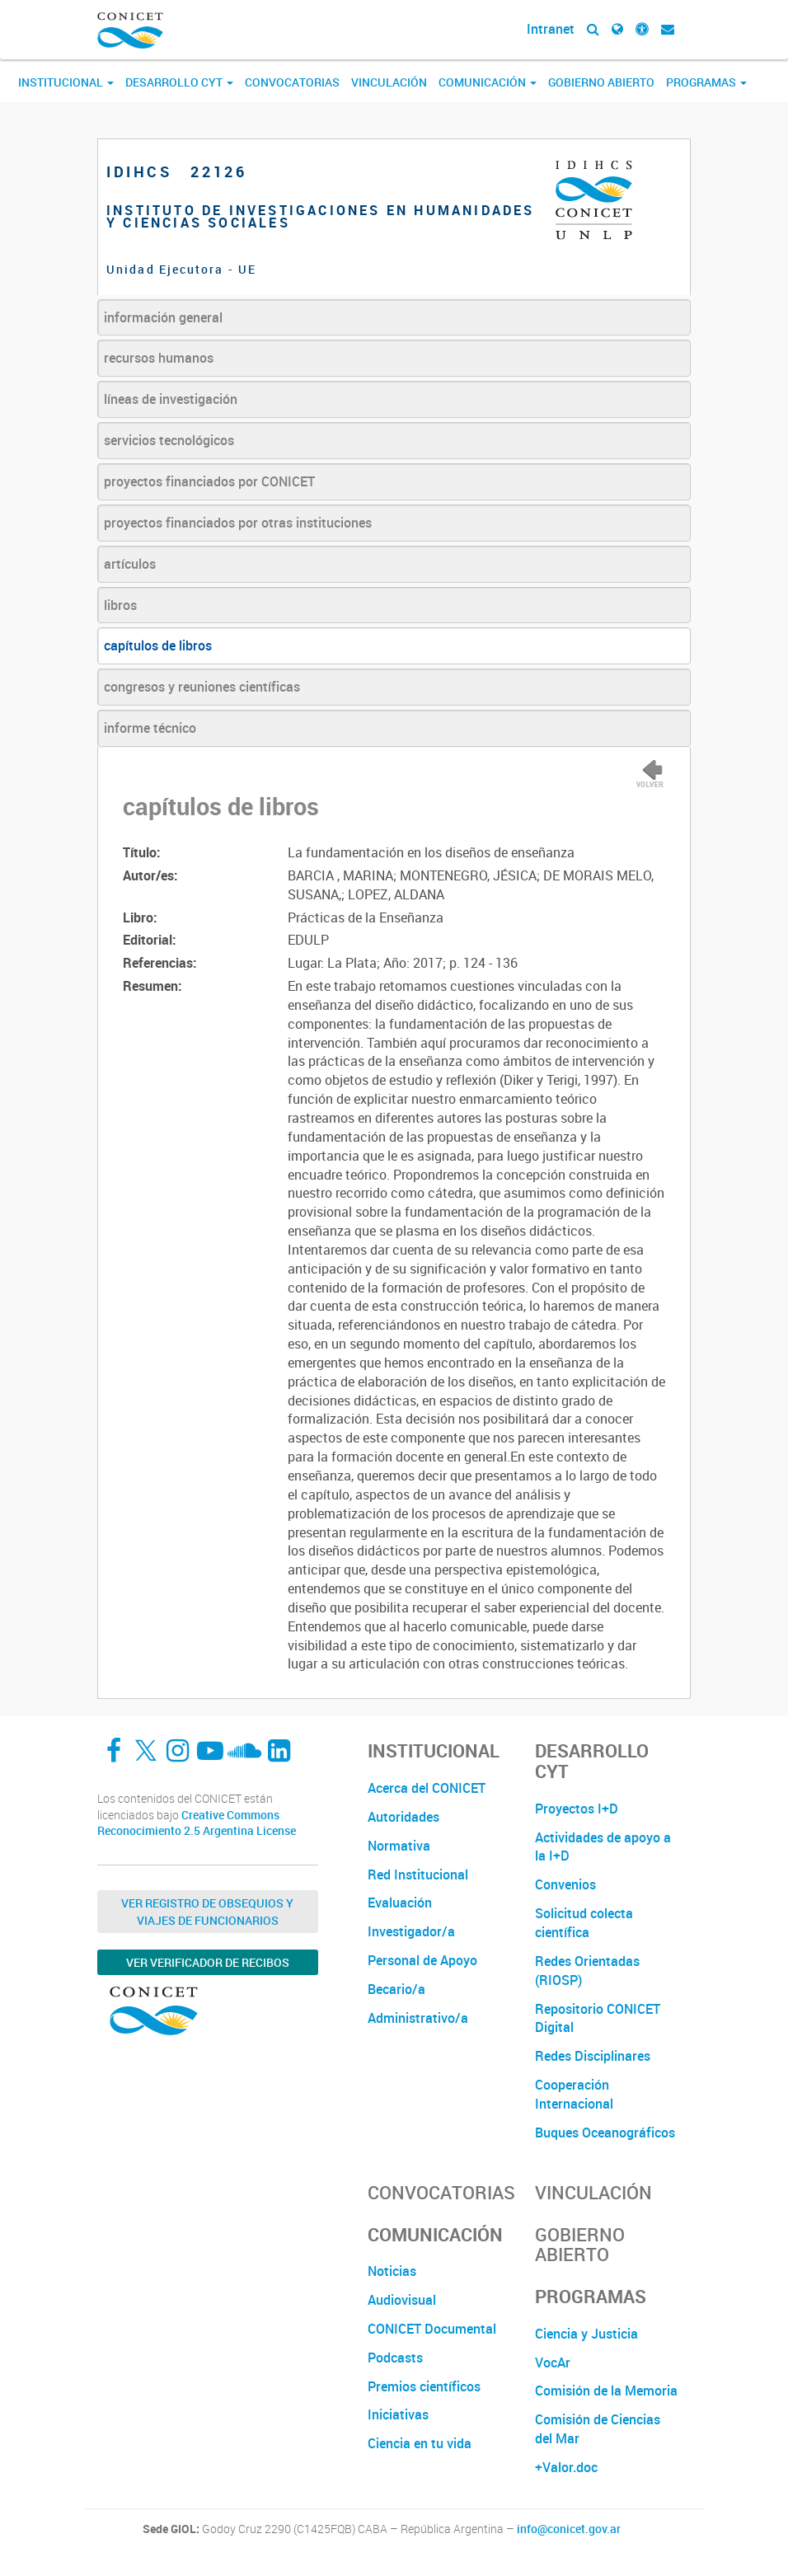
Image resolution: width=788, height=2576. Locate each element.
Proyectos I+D (576, 1808)
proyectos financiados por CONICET (209, 481)
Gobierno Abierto (601, 82)
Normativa (399, 1846)
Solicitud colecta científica (584, 1922)
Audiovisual (402, 2300)
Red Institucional (418, 1874)
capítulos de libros (158, 645)
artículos (130, 564)
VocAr (552, 2362)
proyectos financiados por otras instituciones (238, 523)
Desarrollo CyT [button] (179, 82)
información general (163, 317)
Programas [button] (706, 82)
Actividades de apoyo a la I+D (603, 1846)
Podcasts (395, 2357)
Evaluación (400, 1902)
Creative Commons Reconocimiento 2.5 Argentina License (196, 1823)
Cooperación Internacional (574, 2094)
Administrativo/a (418, 2018)
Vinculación (389, 82)
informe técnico (150, 728)
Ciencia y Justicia (586, 2334)
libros (120, 605)
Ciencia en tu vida (419, 2443)
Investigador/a (411, 1931)
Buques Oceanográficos (605, 2132)
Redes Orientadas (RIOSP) (587, 1970)
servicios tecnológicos (169, 440)
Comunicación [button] (488, 82)
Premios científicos (424, 2386)
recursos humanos (158, 358)
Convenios (565, 1884)
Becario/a (396, 1989)
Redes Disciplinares (592, 2056)
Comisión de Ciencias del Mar (597, 2428)
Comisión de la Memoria (606, 2390)
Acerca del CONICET (426, 1788)
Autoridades (403, 1817)
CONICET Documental (432, 2329)
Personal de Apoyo (422, 1960)
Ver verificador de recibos (207, 1962)
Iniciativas (398, 2414)
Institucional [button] (66, 82)
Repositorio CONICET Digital (597, 2018)
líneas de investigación (170, 399)
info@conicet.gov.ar (569, 2529)
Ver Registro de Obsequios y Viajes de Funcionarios (207, 1911)
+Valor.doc (566, 2467)
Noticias (392, 2271)
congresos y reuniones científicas (202, 687)
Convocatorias (292, 82)
